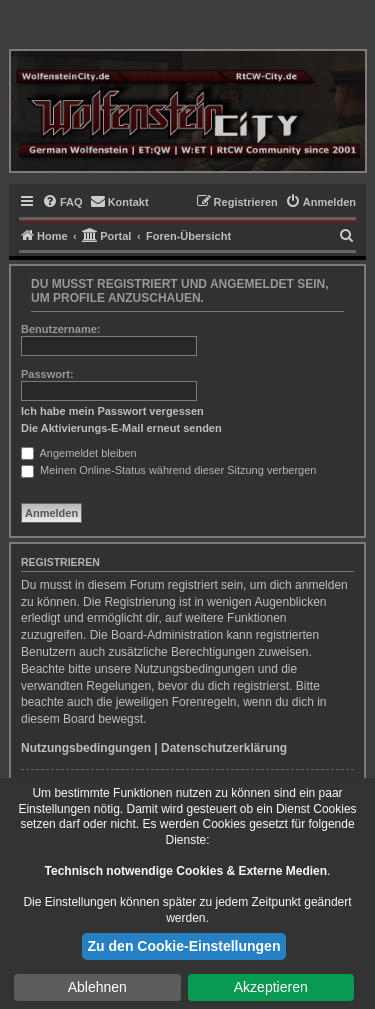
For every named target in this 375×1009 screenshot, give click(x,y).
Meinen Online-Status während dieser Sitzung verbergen (168, 470)
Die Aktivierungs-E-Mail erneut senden (121, 428)
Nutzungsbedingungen (86, 748)
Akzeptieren (271, 987)
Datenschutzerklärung (224, 748)
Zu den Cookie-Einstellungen (184, 946)
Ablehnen (97, 987)
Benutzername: (60, 329)
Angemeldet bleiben (79, 453)
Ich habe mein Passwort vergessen (112, 411)
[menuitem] (62, 202)
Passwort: (47, 374)
